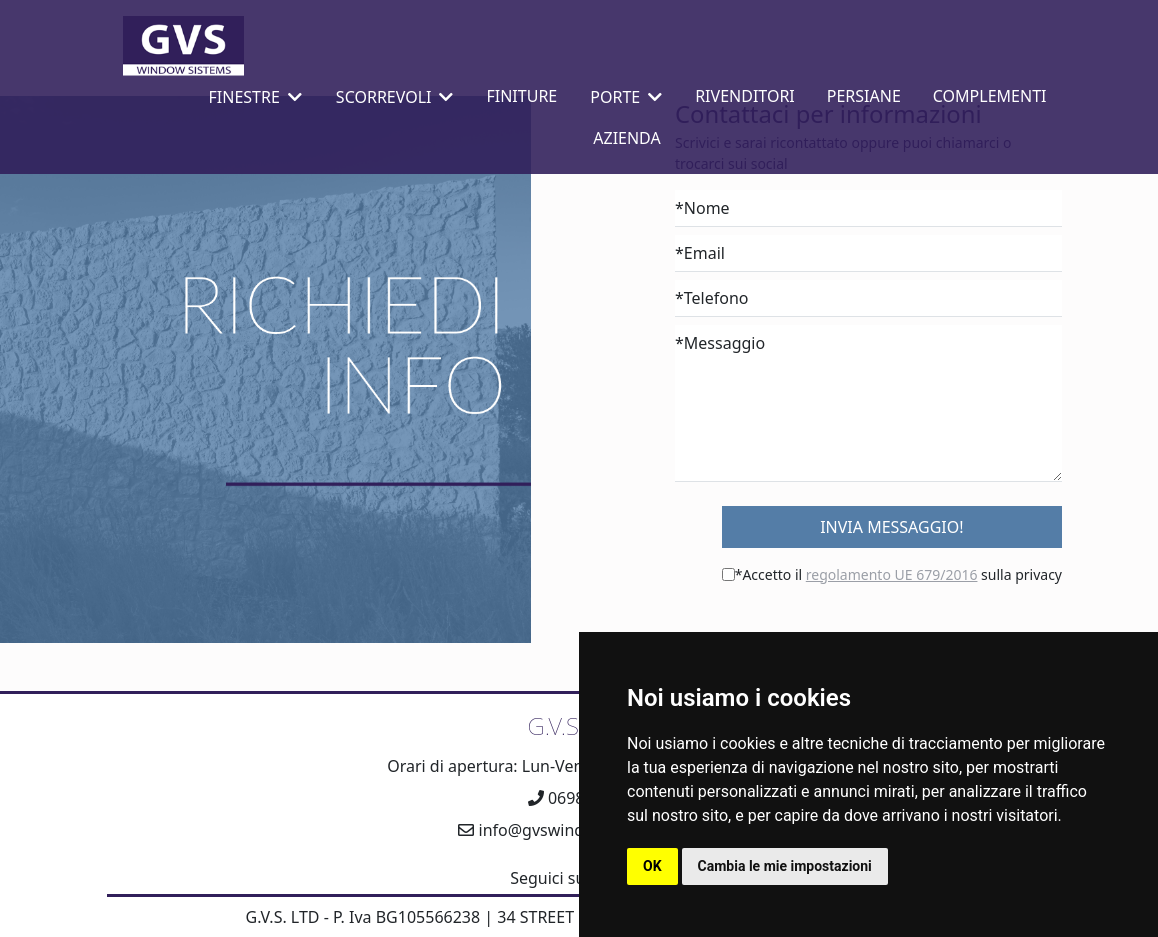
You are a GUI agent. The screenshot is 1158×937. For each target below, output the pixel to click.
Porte (626, 97)
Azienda (626, 138)
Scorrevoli (395, 97)
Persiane (864, 96)
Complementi (990, 96)
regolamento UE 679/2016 (892, 574)
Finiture (521, 96)
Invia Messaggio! (891, 527)
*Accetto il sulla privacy (898, 574)
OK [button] (652, 866)
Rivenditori (745, 96)
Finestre (255, 97)
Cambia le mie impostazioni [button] (785, 866)
